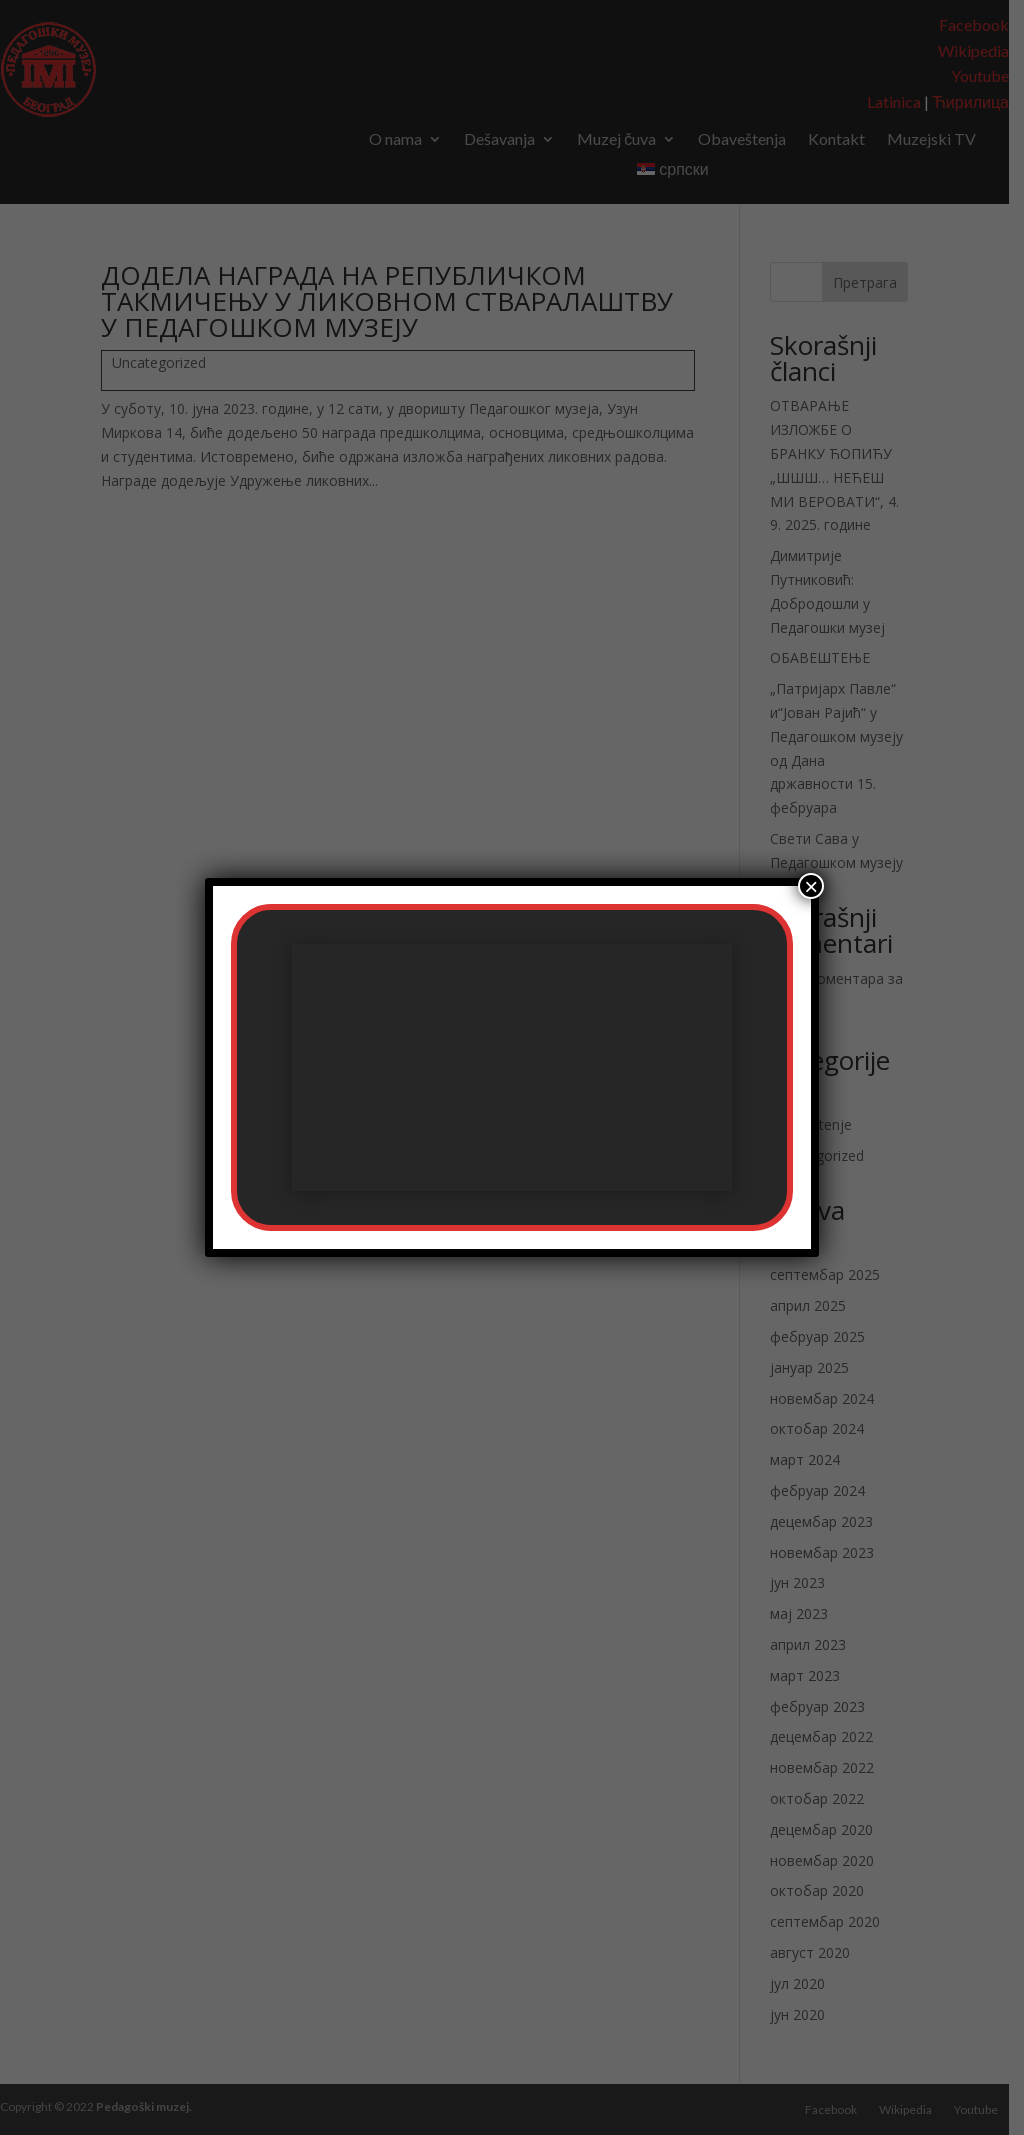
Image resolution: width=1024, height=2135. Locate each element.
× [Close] (811, 886)
